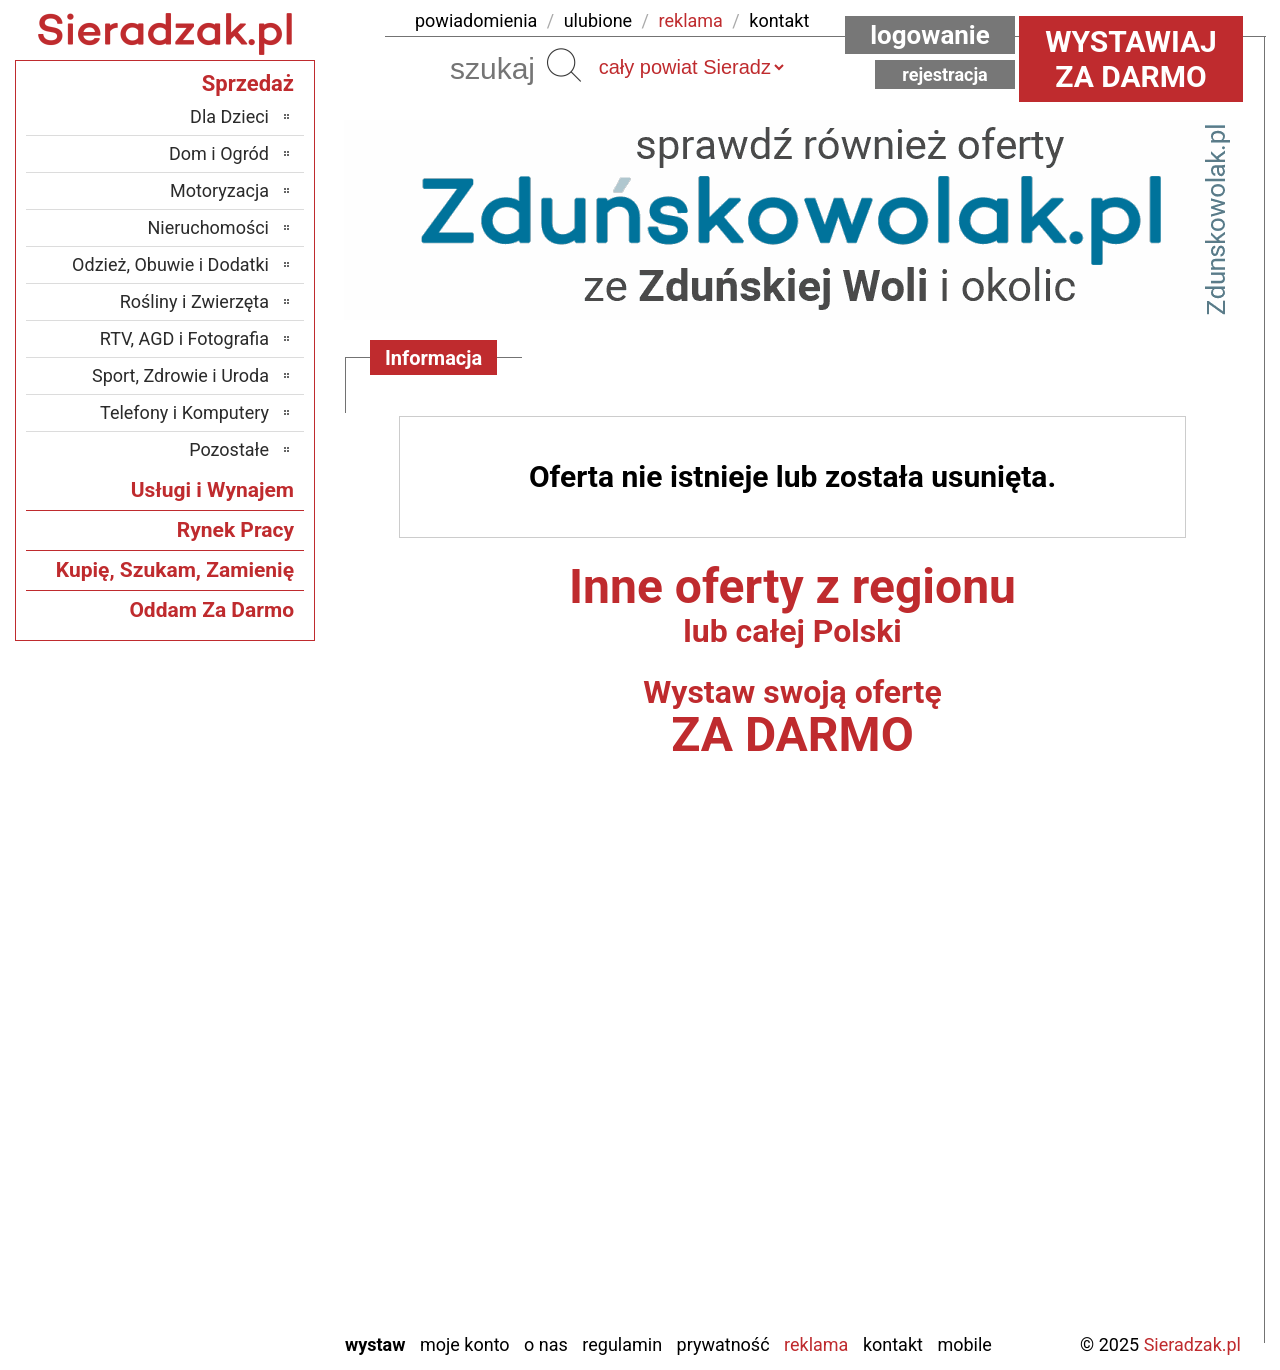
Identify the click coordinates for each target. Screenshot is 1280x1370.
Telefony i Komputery (184, 412)
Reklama (816, 1344)
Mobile (964, 1344)
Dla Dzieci (229, 116)
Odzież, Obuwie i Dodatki (170, 264)
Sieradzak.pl (1192, 1344)
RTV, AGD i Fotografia (184, 338)
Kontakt (893, 1344)
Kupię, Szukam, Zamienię (175, 570)
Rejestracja (945, 74)
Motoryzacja (219, 190)
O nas (546, 1344)
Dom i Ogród (219, 153)
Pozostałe (229, 449)
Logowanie (930, 35)
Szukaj (564, 65)
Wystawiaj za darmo (1131, 59)
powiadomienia (476, 20)
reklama (691, 20)
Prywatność (723, 1344)
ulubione (598, 20)
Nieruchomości (208, 227)
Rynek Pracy (235, 530)
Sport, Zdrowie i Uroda (180, 375)
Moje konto (465, 1344)
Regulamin (622, 1344)
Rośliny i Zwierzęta (194, 301)
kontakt (779, 20)
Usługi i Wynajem (212, 490)
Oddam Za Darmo (211, 610)
